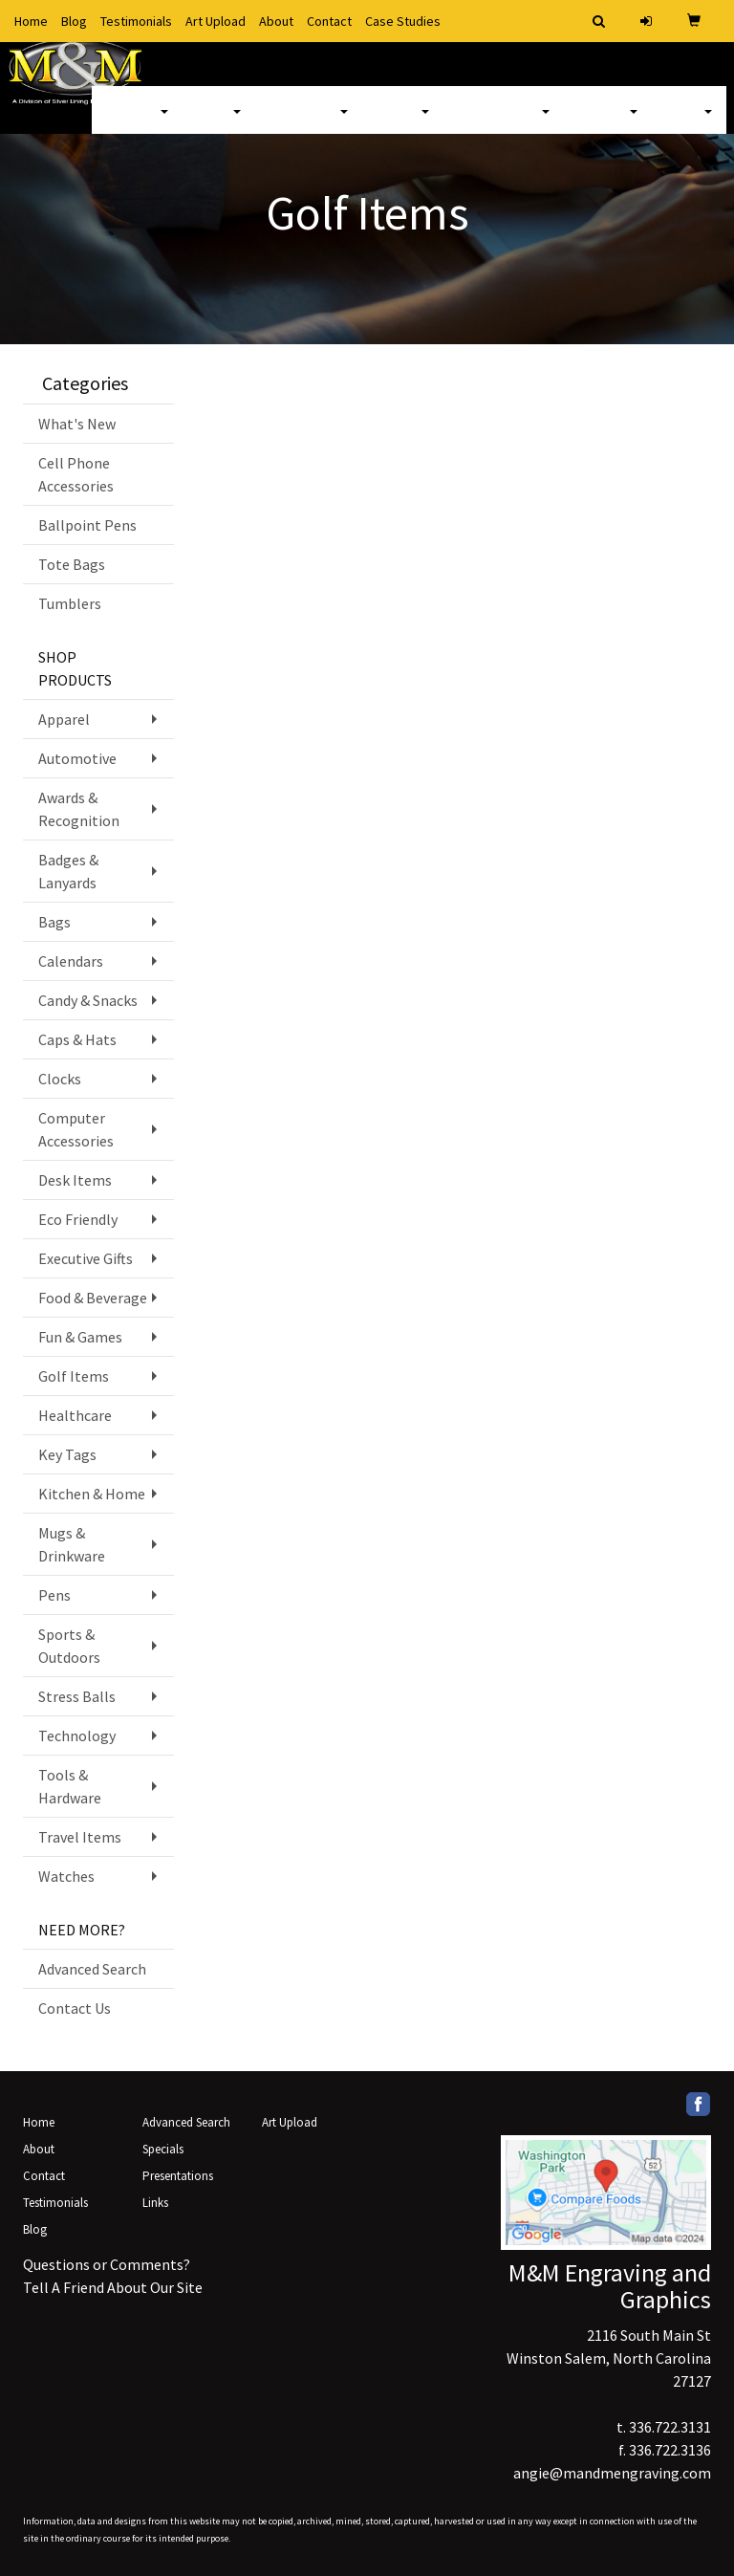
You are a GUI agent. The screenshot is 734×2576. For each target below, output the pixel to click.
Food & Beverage (92, 1297)
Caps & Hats (77, 1039)
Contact (329, 21)
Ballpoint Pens (87, 525)
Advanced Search (92, 1968)
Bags (219, 124)
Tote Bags (71, 564)
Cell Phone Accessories (76, 474)
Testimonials (136, 21)
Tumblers (69, 603)
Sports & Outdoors (69, 1646)
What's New (77, 423)
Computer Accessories (76, 1129)
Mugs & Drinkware (71, 1544)
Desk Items (75, 1180)
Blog (74, 21)
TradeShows (504, 124)
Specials (163, 2149)
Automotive (77, 758)
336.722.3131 (670, 2426)
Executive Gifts (85, 1258)
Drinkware (309, 124)
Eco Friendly (78, 1219)
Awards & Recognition (78, 809)
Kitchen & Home (91, 1493)
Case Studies (403, 21)
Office (403, 124)
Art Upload (215, 21)
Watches (66, 1876)
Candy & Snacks (88, 1000)
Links (155, 2202)
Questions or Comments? (106, 2264)
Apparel (137, 124)
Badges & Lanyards (68, 871)
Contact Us (74, 2008)
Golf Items (73, 1376)
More (689, 124)
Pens (54, 1595)
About (276, 21)
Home (31, 21)
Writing (607, 124)
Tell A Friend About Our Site (113, 2287)
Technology (77, 1735)
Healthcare (75, 1415)
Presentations (177, 2176)
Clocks (59, 1078)
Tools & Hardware (69, 1786)
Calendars (70, 961)
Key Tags (67, 1454)
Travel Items (79, 1836)
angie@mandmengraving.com (612, 2472)
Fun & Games (80, 1336)
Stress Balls (77, 1696)
